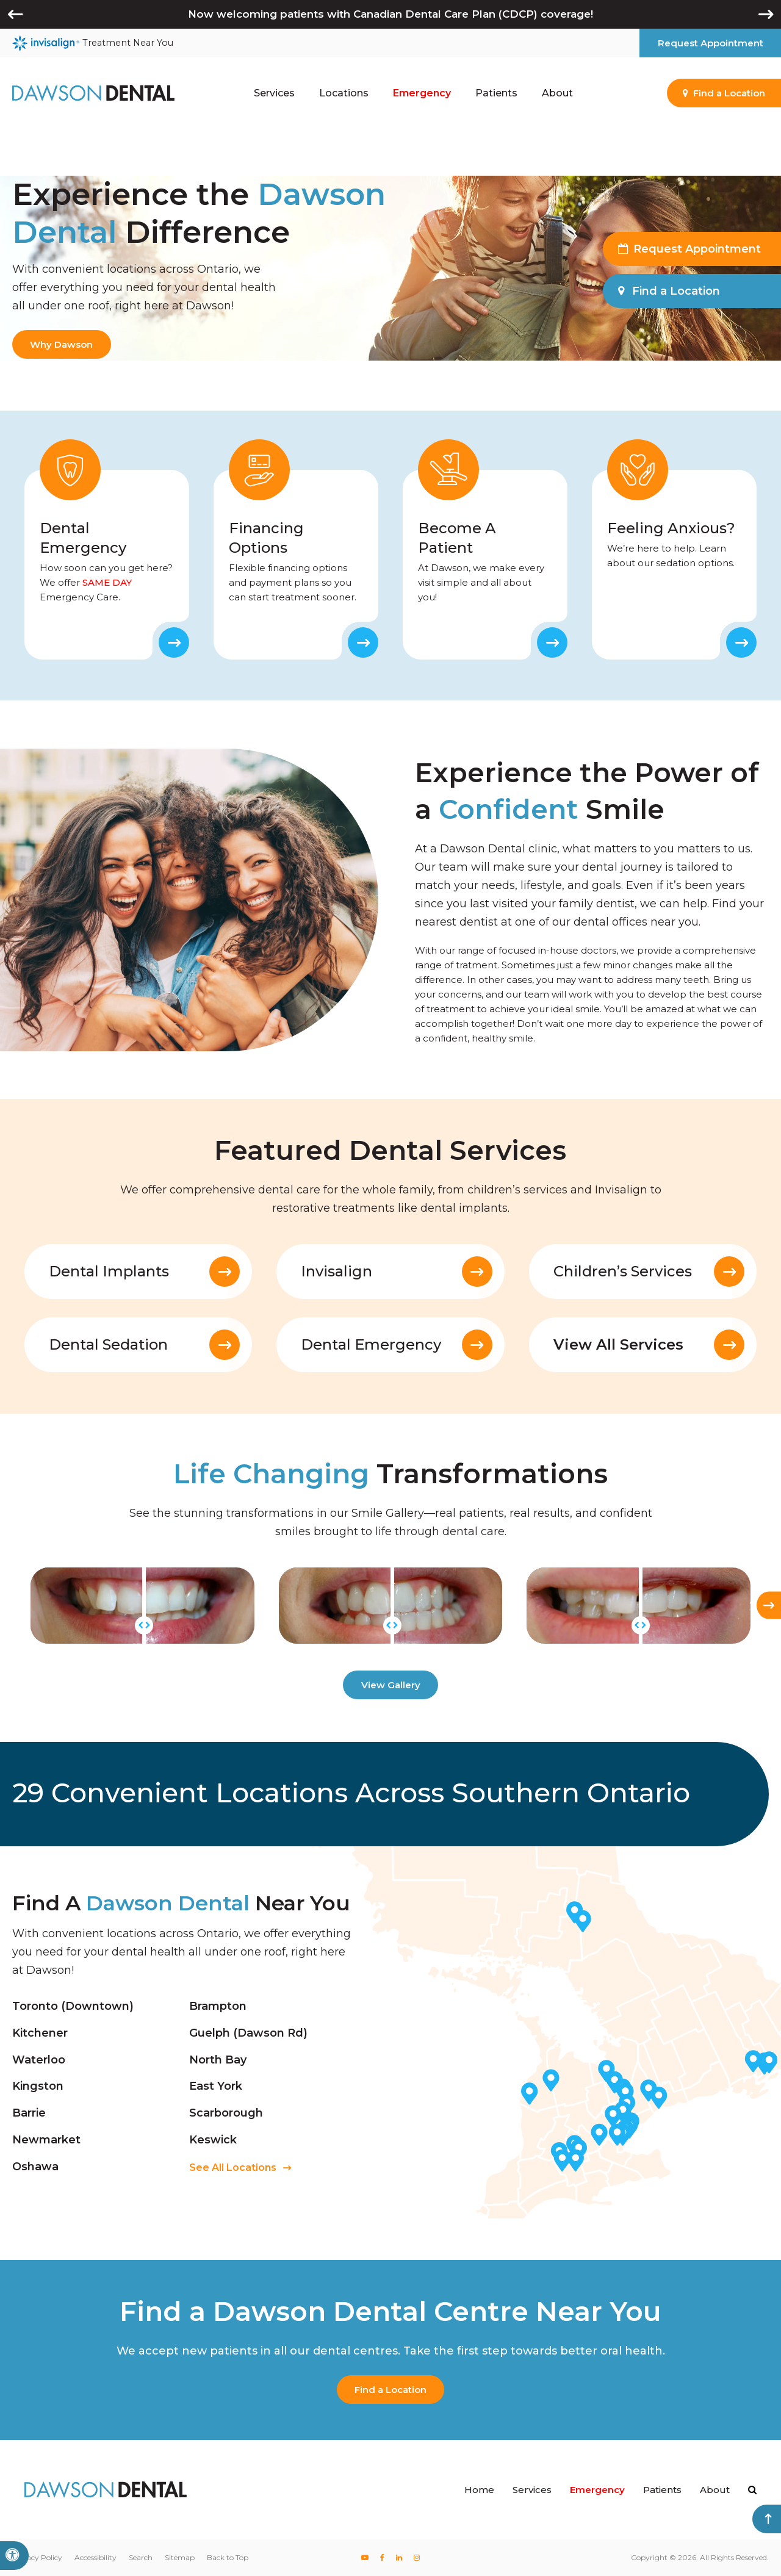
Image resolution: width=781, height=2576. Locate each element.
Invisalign (336, 1272)
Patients (662, 2489)
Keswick (213, 2139)
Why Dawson (61, 344)
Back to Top (227, 2557)
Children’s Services (622, 1272)
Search (141, 2557)
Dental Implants (109, 1272)
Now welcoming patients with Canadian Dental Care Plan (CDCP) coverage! (390, 14)
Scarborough (226, 2113)
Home (479, 2489)
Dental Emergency (371, 1345)
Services (532, 2489)
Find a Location (390, 2389)
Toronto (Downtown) (73, 2006)
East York (215, 2086)
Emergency (422, 93)
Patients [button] (496, 93)
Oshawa (35, 2166)
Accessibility (95, 2557)
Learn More (174, 642)
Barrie (29, 2113)
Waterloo (38, 2059)
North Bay (218, 2059)
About (715, 2489)
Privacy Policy (37, 2557)
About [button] (557, 93)
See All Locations (232, 2167)
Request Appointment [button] (710, 43)
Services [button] (274, 93)
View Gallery (390, 1685)
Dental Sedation (108, 1345)
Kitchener (40, 2033)
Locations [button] (344, 93)
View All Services (618, 1345)
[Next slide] (769, 1605)
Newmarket (46, 2139)
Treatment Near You (92, 43)
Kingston (37, 2086)
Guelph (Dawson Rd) (248, 2033)
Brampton (218, 2006)
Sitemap (180, 2557)
